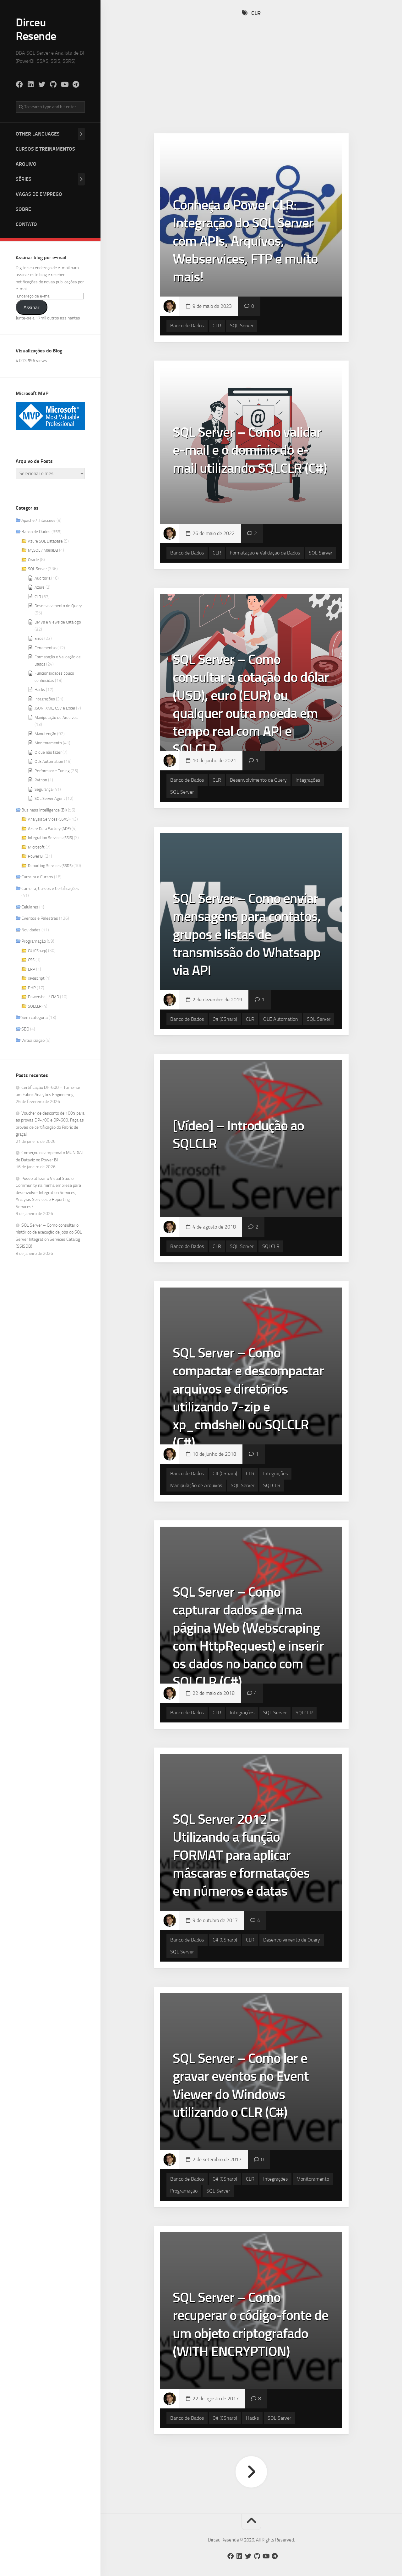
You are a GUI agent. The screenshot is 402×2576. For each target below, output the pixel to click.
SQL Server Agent (50, 798)
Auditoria (42, 578)
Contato (26, 224)
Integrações (45, 699)
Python (41, 780)
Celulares (29, 907)
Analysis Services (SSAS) (48, 819)
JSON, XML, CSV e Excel (55, 708)
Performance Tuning (52, 771)
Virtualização (33, 1040)
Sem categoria (34, 1017)
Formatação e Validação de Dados (265, 553)
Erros (39, 638)
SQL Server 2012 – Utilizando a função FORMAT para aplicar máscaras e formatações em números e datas (241, 1855)
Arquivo (26, 164)
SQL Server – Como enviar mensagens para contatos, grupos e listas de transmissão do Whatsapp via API (247, 934)
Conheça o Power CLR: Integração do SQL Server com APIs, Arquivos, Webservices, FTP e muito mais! (245, 241)
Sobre (23, 209)
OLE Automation (49, 761)
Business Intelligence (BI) (44, 810)
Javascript (36, 978)
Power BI (36, 856)
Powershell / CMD (43, 996)
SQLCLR (34, 1006)
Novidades (31, 930)
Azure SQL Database (45, 541)
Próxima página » (251, 2472)
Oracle (33, 559)
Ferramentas (46, 647)
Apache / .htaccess (38, 520)
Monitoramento (48, 743)
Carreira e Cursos (37, 877)
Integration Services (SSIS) (50, 837)
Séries (23, 179)
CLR (38, 596)
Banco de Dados (36, 531)
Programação (33, 941)
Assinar (32, 307)
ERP (31, 969)
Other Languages (38, 134)
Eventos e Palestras (39, 918)
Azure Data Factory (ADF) (49, 828)
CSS (31, 959)
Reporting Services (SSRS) (50, 865)
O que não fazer (48, 752)
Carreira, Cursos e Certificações (50, 888)
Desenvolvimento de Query (58, 605)
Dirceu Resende (36, 29)
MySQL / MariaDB (43, 550)
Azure (40, 587)
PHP (32, 987)
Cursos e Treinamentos (45, 149)
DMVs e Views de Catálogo (58, 622)
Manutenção (45, 733)
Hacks (40, 689)
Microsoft (36, 847)
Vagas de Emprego (39, 194)
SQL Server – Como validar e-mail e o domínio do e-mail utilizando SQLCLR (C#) (250, 450)
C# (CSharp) (37, 950)
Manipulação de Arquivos (56, 717)
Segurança (43, 789)
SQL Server (37, 568)
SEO (25, 1029)
